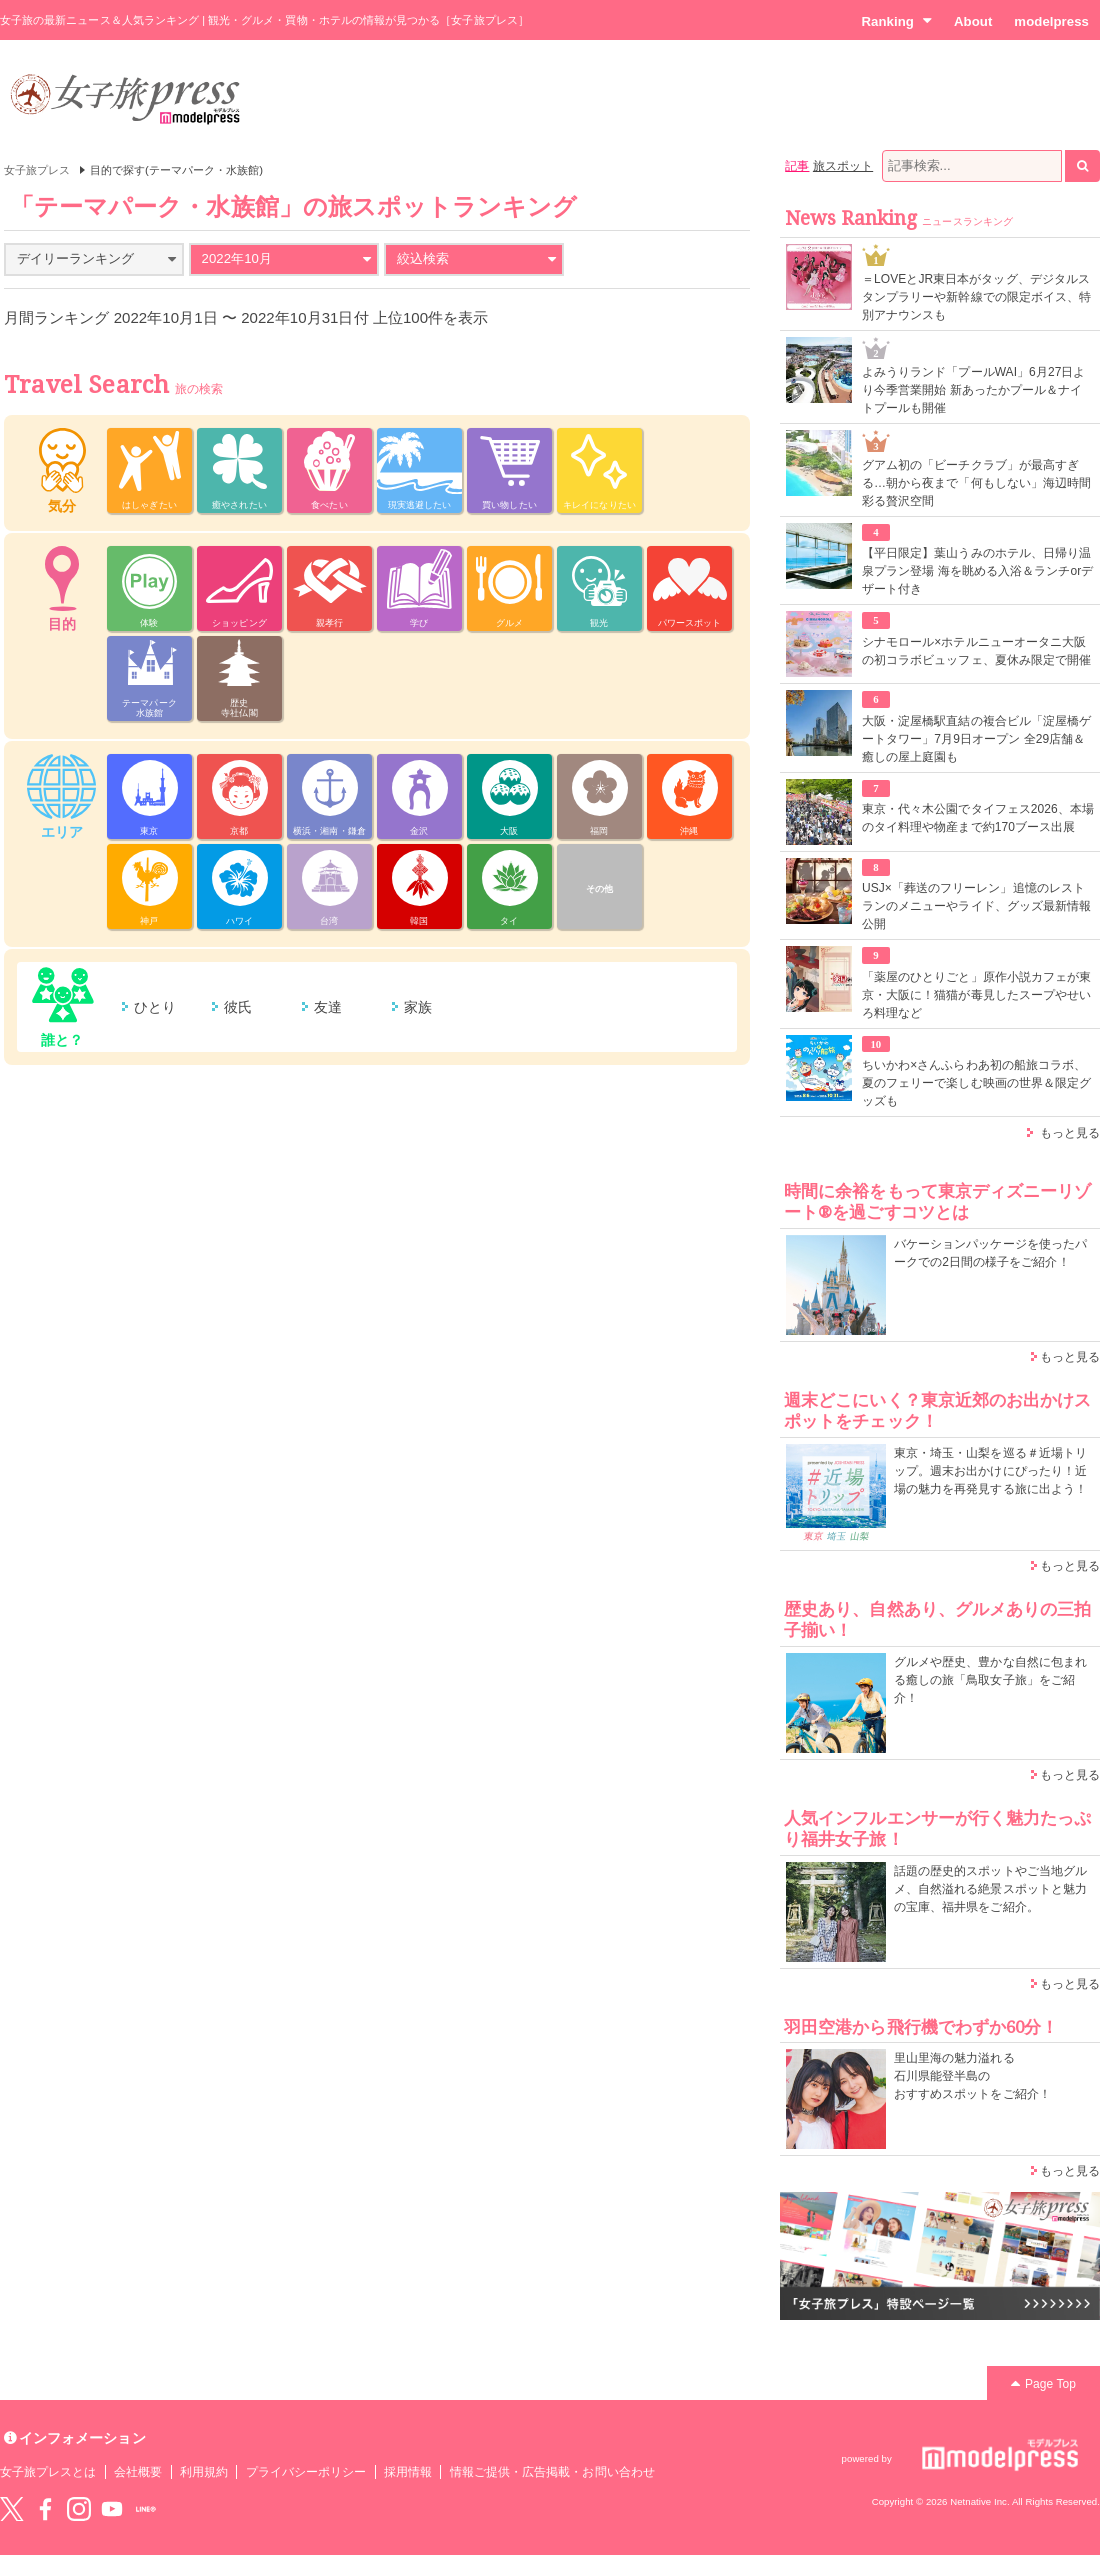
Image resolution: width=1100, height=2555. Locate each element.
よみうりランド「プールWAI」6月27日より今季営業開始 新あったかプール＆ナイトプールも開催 (974, 390)
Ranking (896, 21)
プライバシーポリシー (306, 2472)
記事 (797, 166)
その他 (599, 889)
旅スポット (843, 166)
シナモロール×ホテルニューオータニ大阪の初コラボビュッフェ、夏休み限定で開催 (976, 651)
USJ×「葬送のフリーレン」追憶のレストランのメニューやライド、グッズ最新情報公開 (976, 906)
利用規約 (204, 2472)
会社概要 (138, 2472)
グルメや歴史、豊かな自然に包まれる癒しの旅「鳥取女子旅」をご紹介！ (990, 1680)
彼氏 (238, 1007)
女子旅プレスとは (48, 2472)
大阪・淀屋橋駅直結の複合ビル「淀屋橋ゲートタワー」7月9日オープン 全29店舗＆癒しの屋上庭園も (976, 739)
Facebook (45, 2509)
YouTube (112, 2509)
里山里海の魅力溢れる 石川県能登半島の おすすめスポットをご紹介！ (972, 2076)
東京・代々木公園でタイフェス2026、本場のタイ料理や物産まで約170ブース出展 (978, 818)
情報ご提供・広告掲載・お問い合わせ (552, 2472)
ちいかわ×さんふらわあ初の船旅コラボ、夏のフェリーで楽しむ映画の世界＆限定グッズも (976, 1083)
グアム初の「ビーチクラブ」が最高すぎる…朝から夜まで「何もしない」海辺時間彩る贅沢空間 (976, 483)
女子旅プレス (37, 170)
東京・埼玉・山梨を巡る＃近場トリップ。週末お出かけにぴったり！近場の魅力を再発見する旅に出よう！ (990, 1471)
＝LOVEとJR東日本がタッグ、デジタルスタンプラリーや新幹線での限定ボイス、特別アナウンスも (976, 297)
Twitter (12, 2509)
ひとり (155, 1007)
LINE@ (146, 2509)
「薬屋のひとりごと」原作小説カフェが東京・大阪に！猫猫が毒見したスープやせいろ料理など (976, 995)
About (973, 21)
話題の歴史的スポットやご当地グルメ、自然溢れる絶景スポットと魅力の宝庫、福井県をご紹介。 (990, 1889)
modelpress (1051, 21)
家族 (418, 1007)
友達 (328, 1007)
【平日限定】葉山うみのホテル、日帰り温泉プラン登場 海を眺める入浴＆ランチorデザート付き (977, 571)
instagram (79, 2509)
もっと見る (1070, 1133)
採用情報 (408, 2472)
